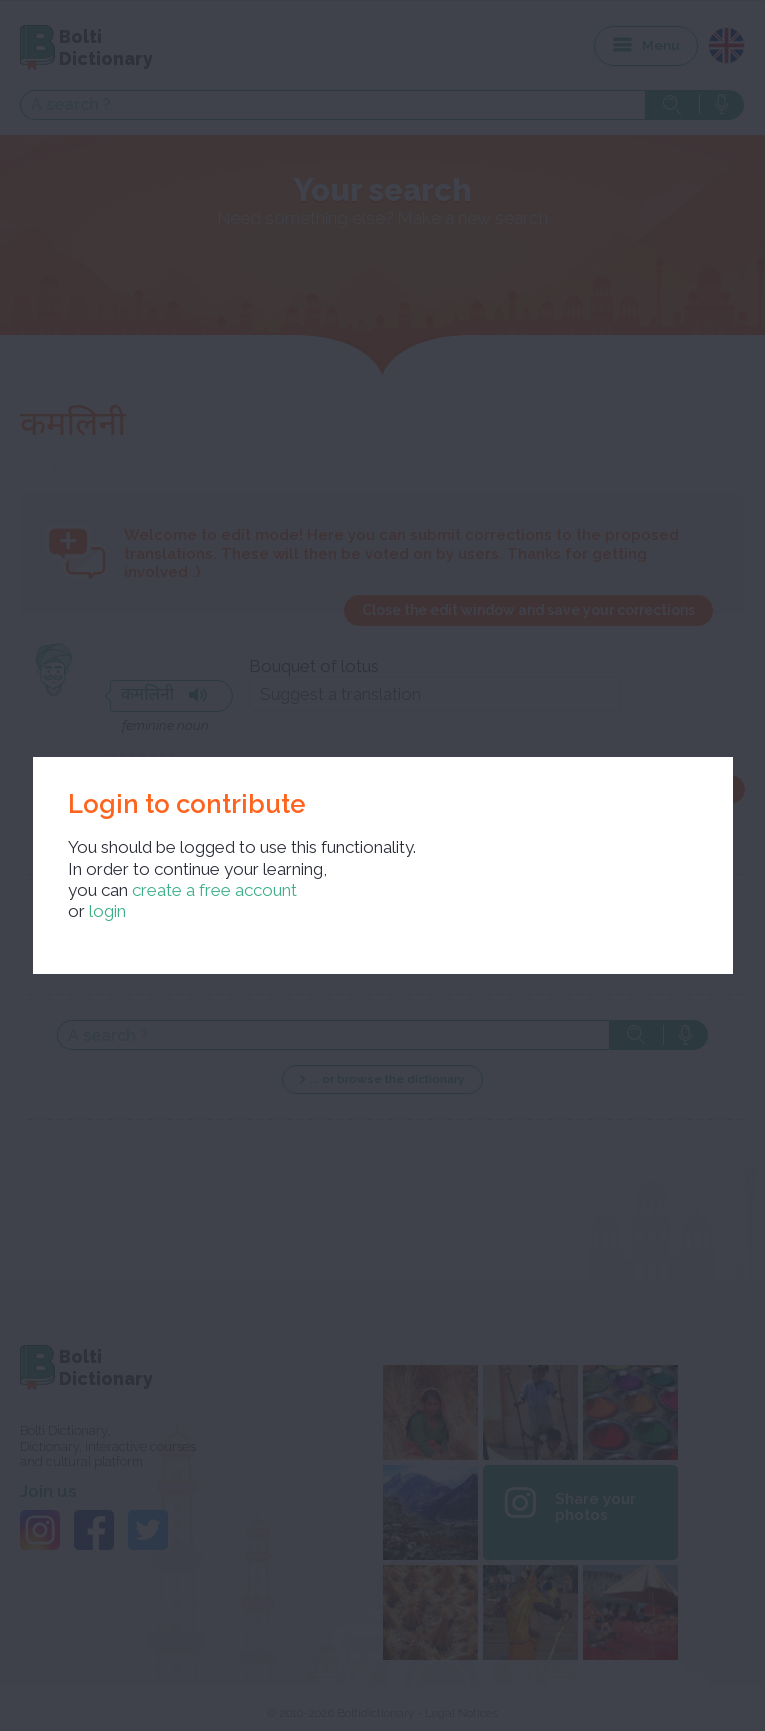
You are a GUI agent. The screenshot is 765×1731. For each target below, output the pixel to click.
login (107, 911)
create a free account (214, 890)
